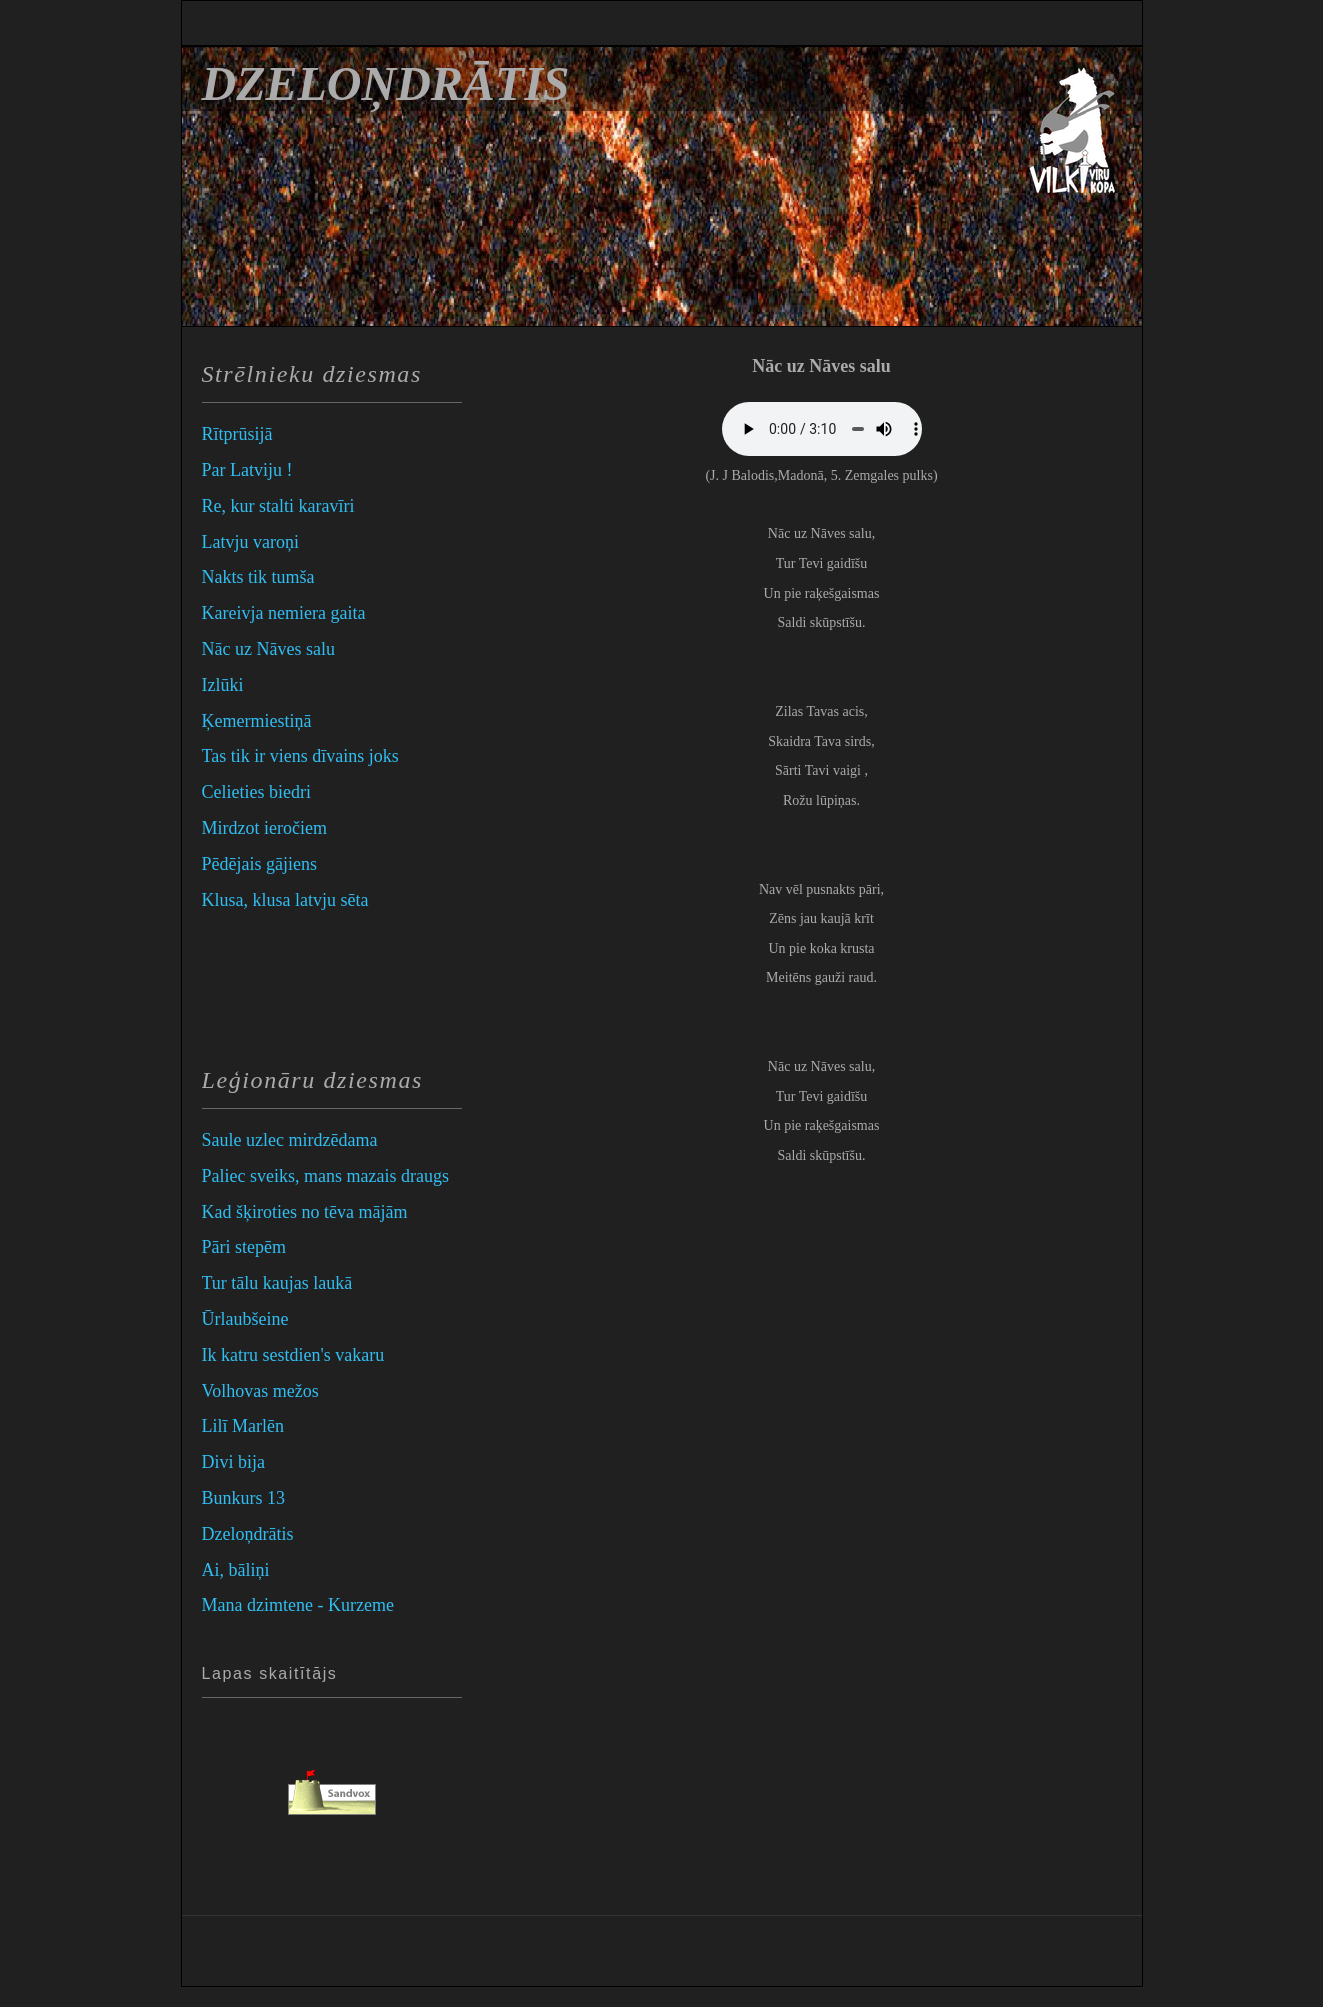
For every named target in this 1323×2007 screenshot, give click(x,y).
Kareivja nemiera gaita (284, 613)
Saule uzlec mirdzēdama (290, 1140)
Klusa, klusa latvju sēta (285, 900)
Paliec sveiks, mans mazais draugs (325, 1176)
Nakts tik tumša (258, 577)
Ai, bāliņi (236, 1570)
